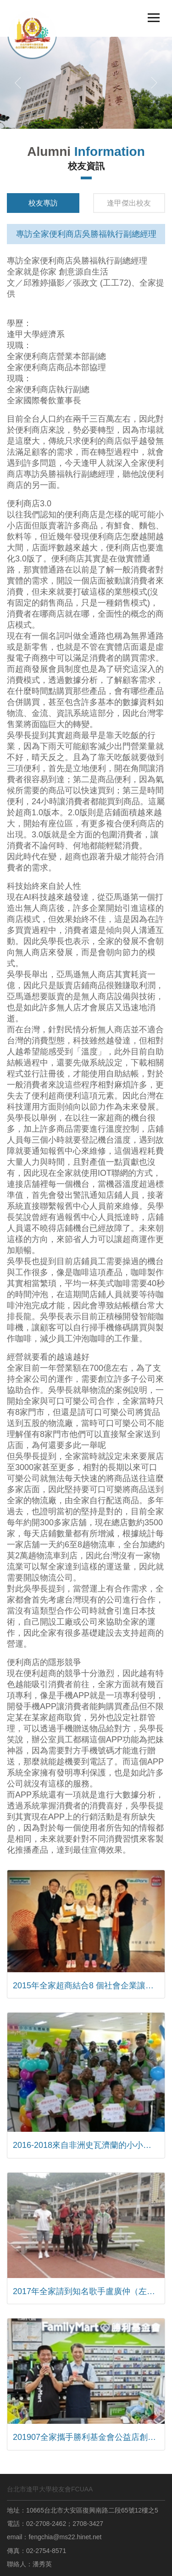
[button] (18, 83)
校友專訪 (43, 203)
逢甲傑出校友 (129, 203)
